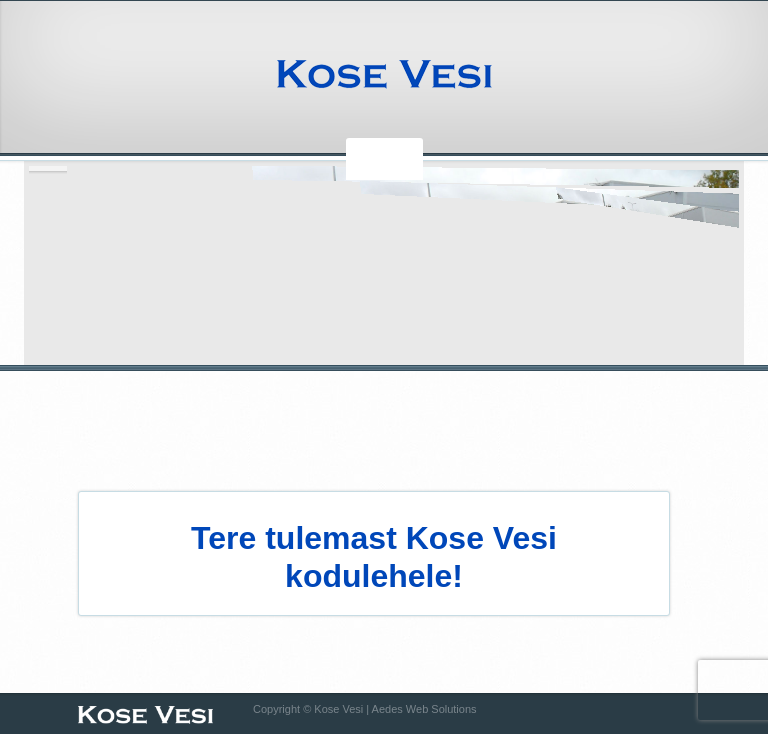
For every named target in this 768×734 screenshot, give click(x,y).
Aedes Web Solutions (424, 709)
